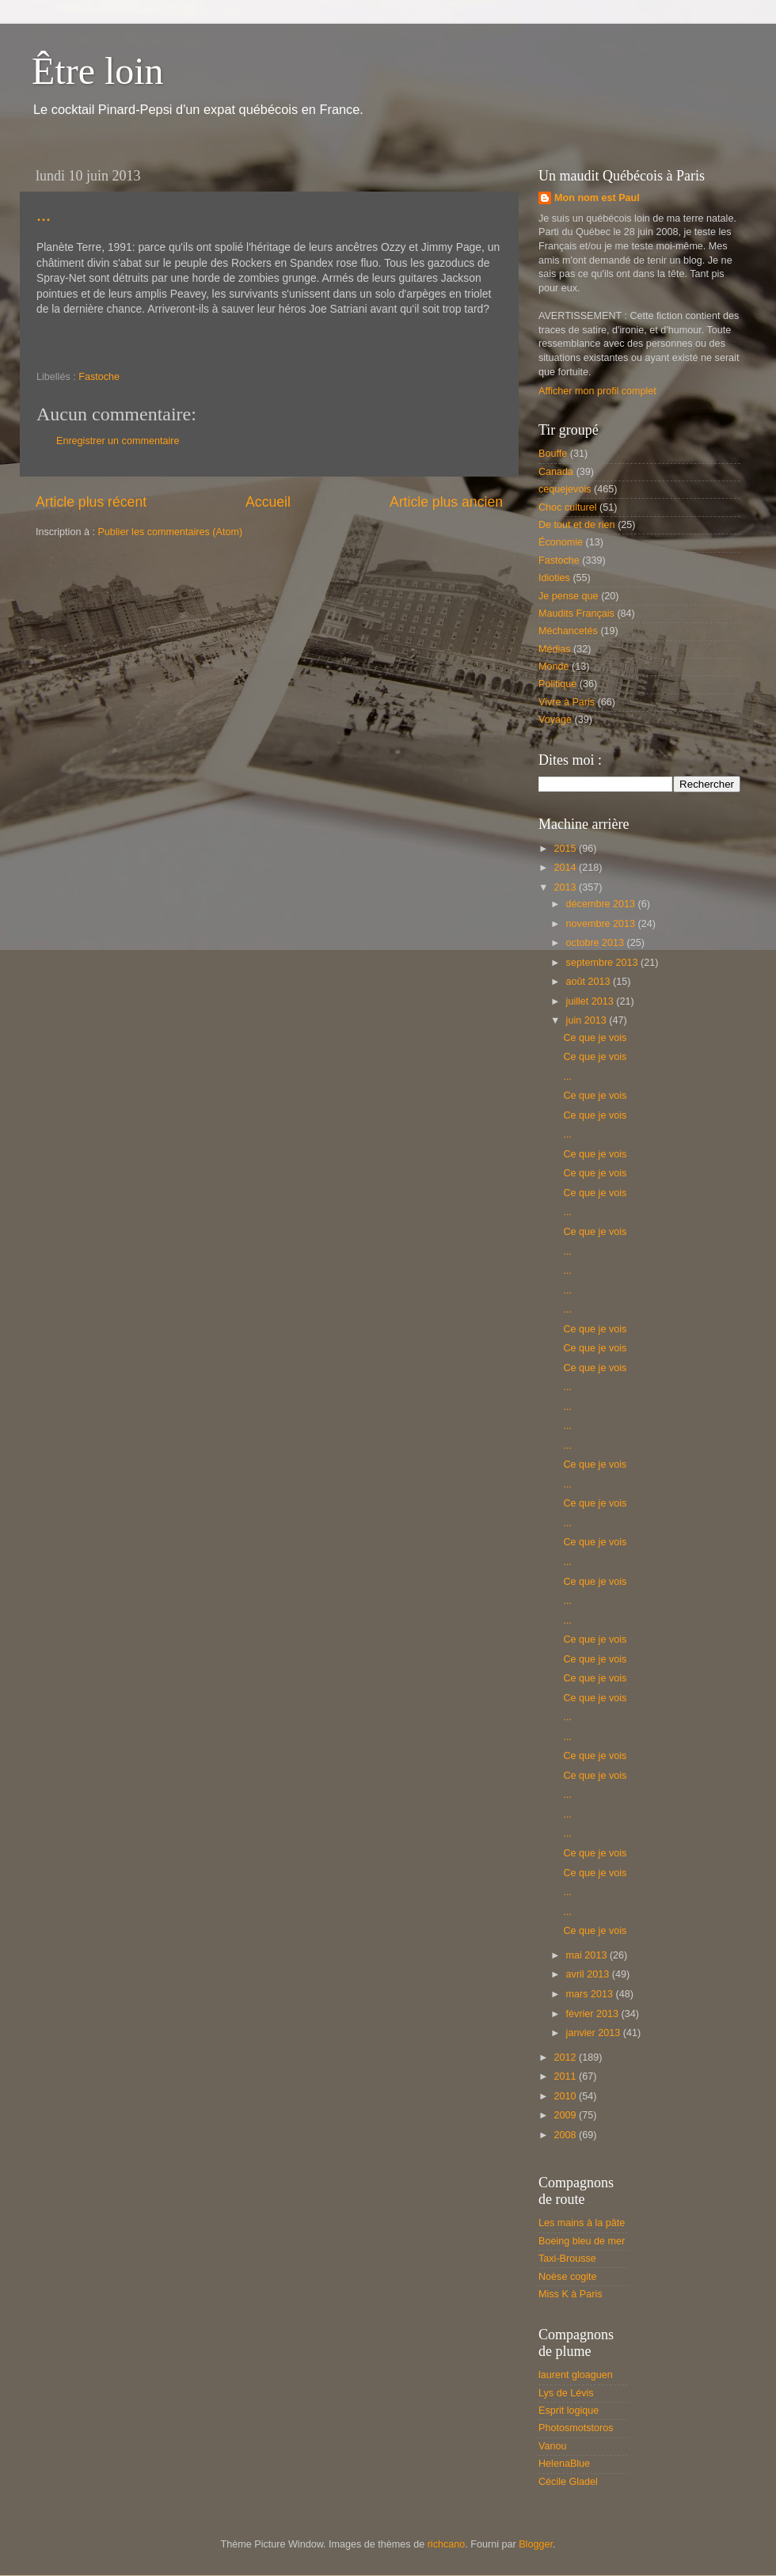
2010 (566, 2096)
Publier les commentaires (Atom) (169, 532)
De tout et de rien (576, 524)
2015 (566, 848)
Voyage (555, 719)
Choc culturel (567, 507)
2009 (566, 2115)
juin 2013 (588, 1020)
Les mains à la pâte (581, 2222)
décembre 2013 (602, 904)
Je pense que (568, 596)
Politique (557, 684)
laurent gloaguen (575, 2374)
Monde (553, 666)
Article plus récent (91, 502)
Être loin (98, 71)
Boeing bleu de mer (581, 2241)
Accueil (268, 502)
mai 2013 (588, 1955)
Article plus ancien (446, 502)
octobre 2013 (596, 942)
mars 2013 (591, 1994)
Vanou (552, 2446)
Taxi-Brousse (567, 2258)
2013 (566, 887)
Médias (554, 649)
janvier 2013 (594, 2032)
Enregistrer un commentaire (117, 440)
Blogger (536, 2544)
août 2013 (590, 981)
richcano (447, 2544)
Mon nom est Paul (597, 197)
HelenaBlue (564, 2463)
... (43, 214)
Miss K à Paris (570, 2294)
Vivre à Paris (566, 702)
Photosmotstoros (576, 2428)
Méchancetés (568, 630)
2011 (566, 2076)
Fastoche (99, 376)
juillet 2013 (591, 1001)
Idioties (554, 577)
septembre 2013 (603, 962)
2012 (566, 2057)
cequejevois (565, 489)
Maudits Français (576, 613)
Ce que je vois (594, 1037)
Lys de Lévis (566, 2393)
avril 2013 (589, 1974)
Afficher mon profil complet (597, 391)
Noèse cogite (567, 2276)
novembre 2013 (602, 923)
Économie (560, 542)
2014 (566, 867)
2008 (566, 2135)
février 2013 (594, 2013)
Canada (555, 471)
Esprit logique (568, 2410)
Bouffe (552, 453)
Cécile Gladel (568, 2481)
